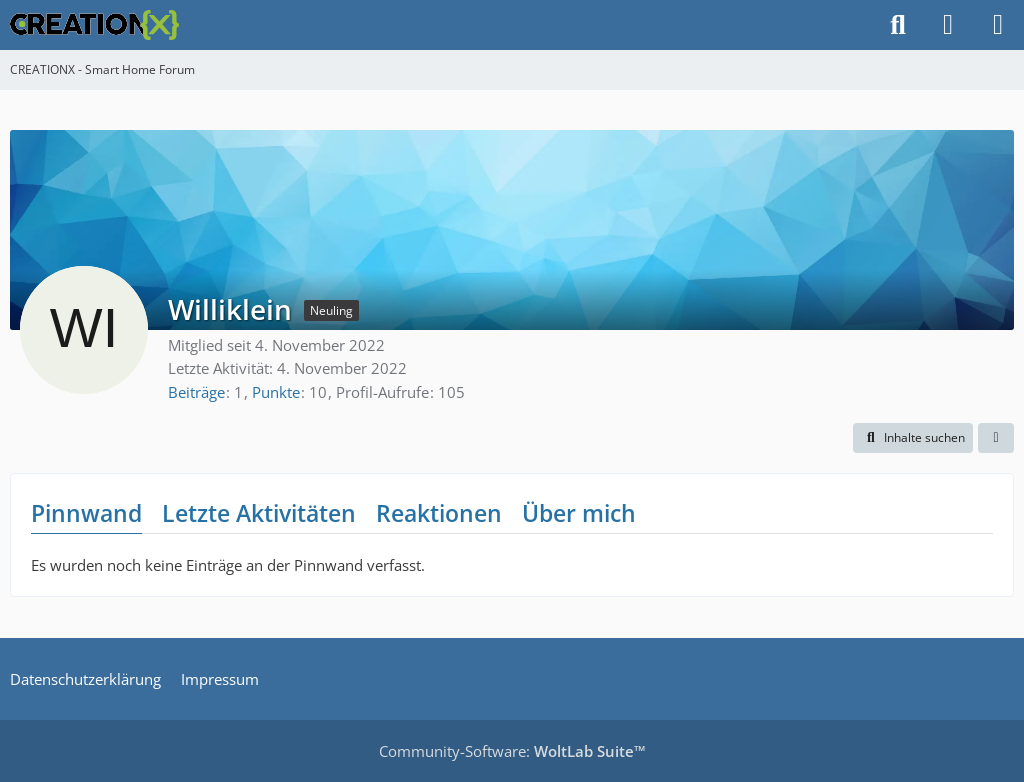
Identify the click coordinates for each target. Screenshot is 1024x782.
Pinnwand (86, 513)
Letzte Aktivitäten (259, 513)
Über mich (579, 513)
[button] (913, 438)
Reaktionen (439, 513)
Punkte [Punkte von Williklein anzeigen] (276, 392)
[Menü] (998, 25)
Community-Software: (512, 751)
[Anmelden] (948, 25)
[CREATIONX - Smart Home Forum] (94, 25)
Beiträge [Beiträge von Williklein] (196, 392)
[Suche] (898, 25)
